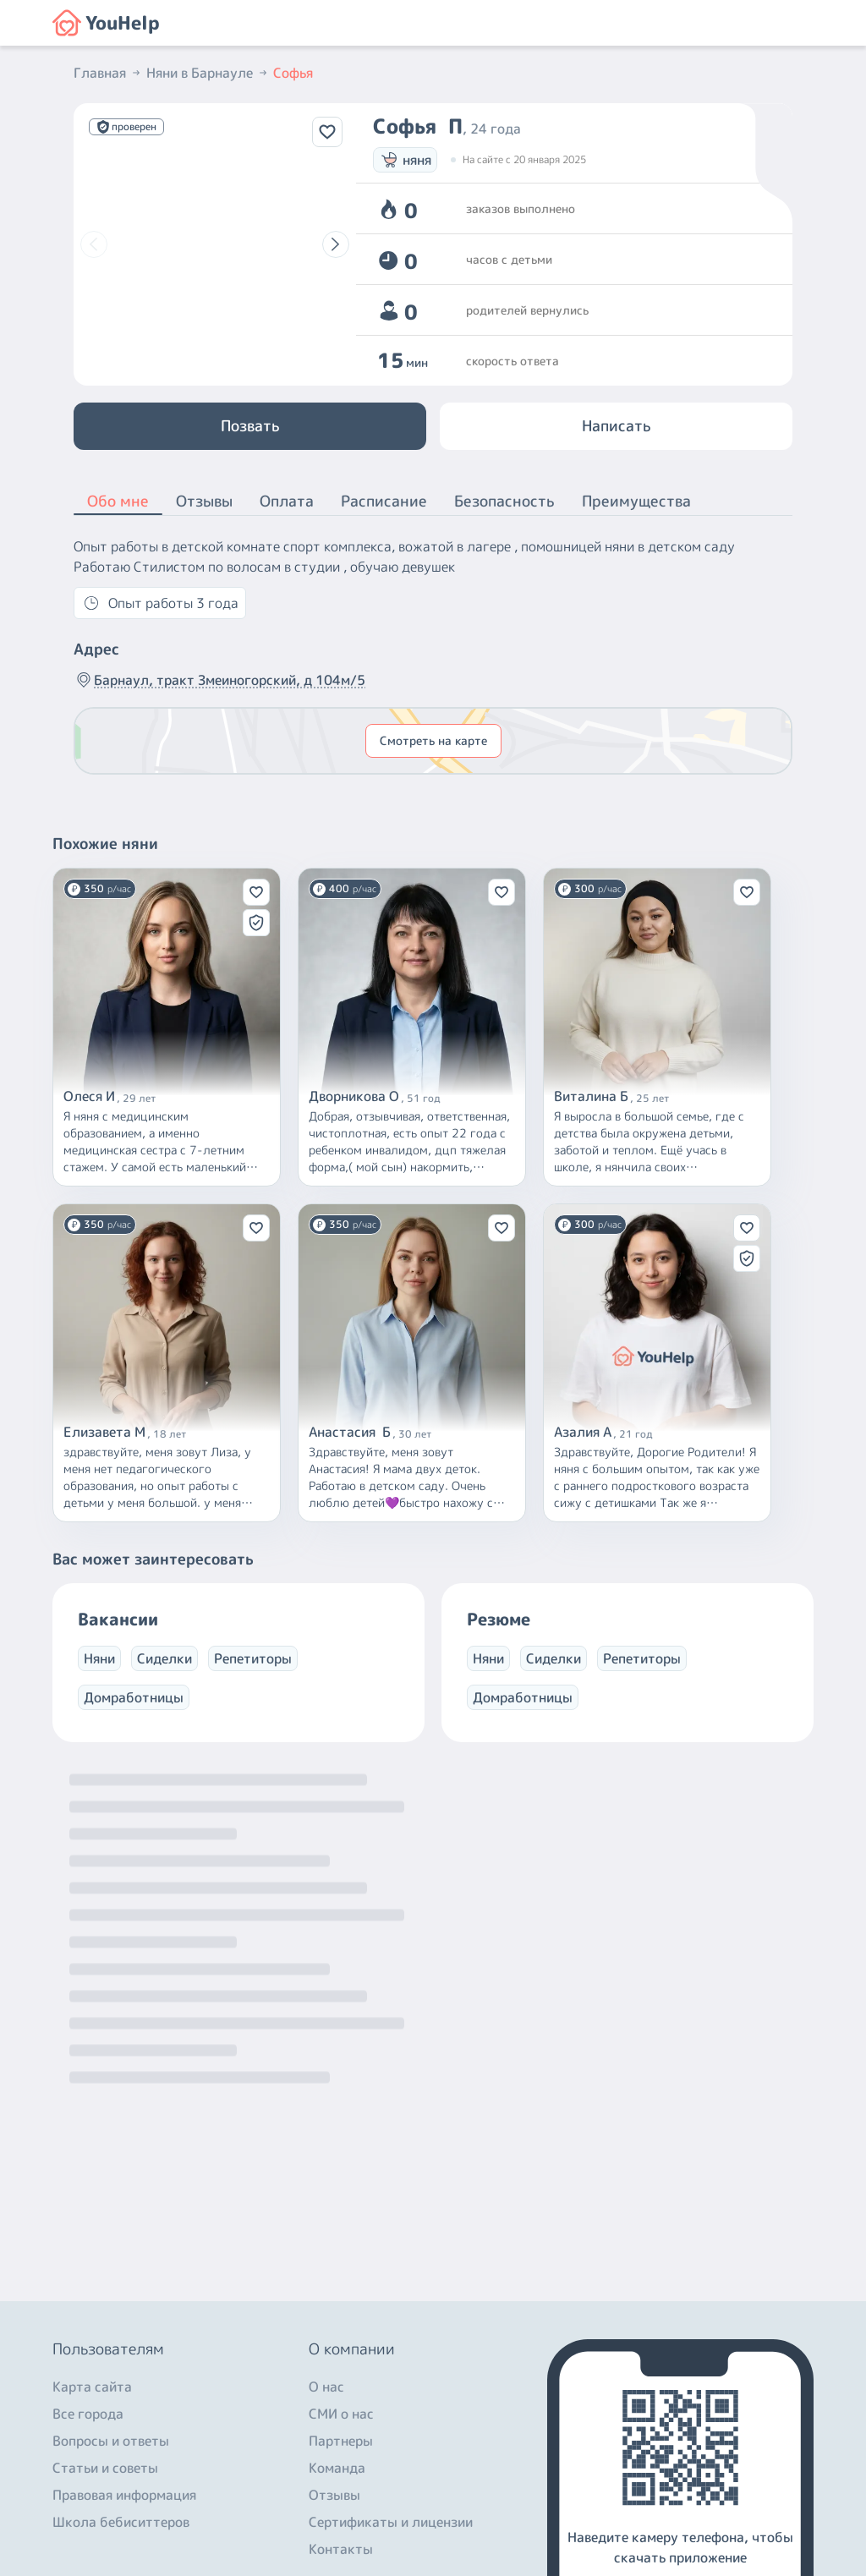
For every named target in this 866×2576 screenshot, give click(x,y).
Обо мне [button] (118, 502)
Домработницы (134, 1697)
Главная (108, 72)
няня (405, 160)
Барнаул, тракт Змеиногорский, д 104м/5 (219, 680)
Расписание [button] (384, 501)
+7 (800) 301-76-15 (119, 2420)
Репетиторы (253, 1658)
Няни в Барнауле (208, 72)
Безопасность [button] (504, 501)
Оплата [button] (287, 501)
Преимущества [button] (636, 501)
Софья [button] (293, 72)
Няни (99, 1658)
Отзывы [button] (204, 501)
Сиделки (164, 1658)
